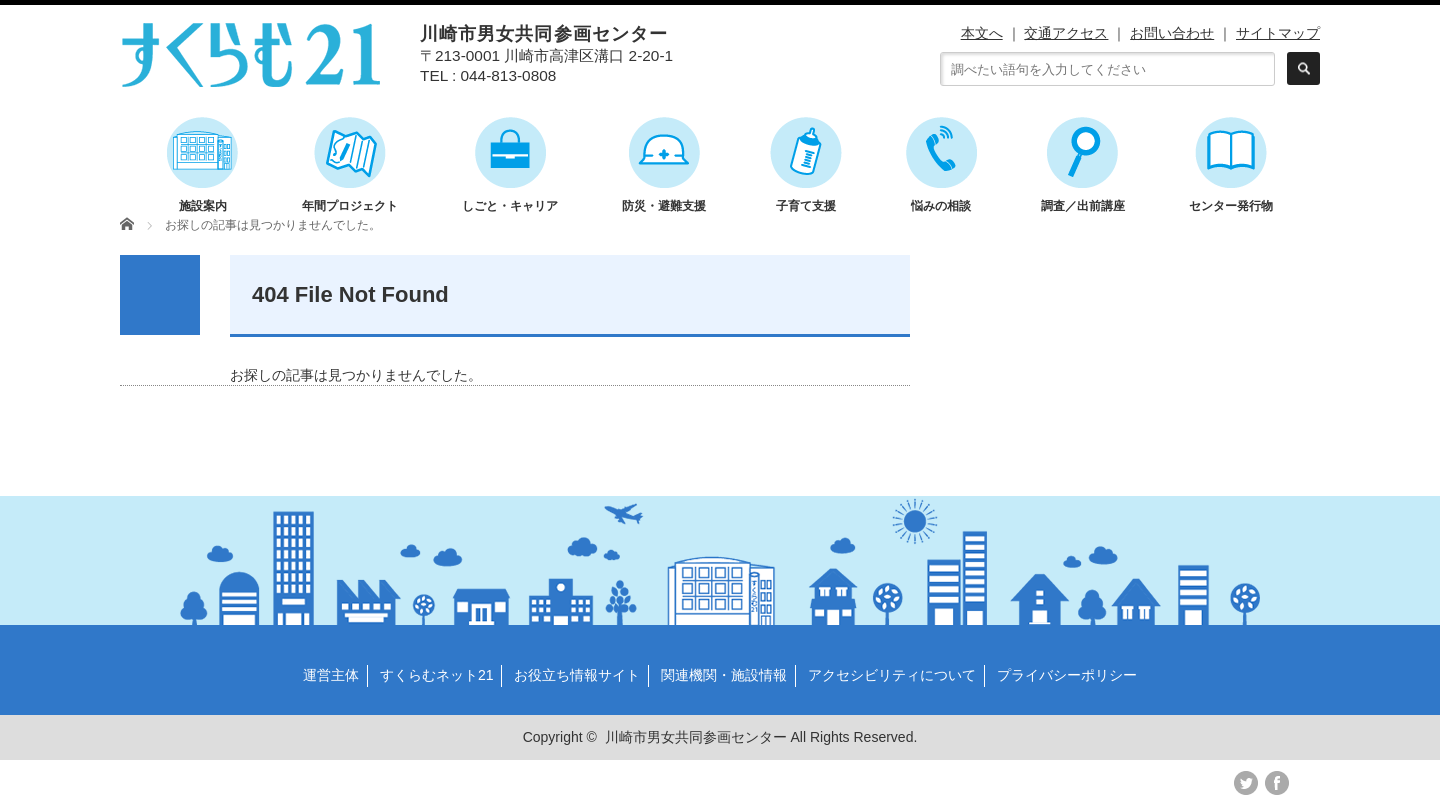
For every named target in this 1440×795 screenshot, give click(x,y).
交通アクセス (1066, 33)
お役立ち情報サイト (577, 675)
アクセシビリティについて (892, 675)
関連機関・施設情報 (724, 675)
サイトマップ (1278, 33)
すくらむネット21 (437, 675)
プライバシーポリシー (1067, 675)
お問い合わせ (1172, 33)
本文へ (982, 33)
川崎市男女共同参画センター (696, 737)
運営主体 (331, 675)
